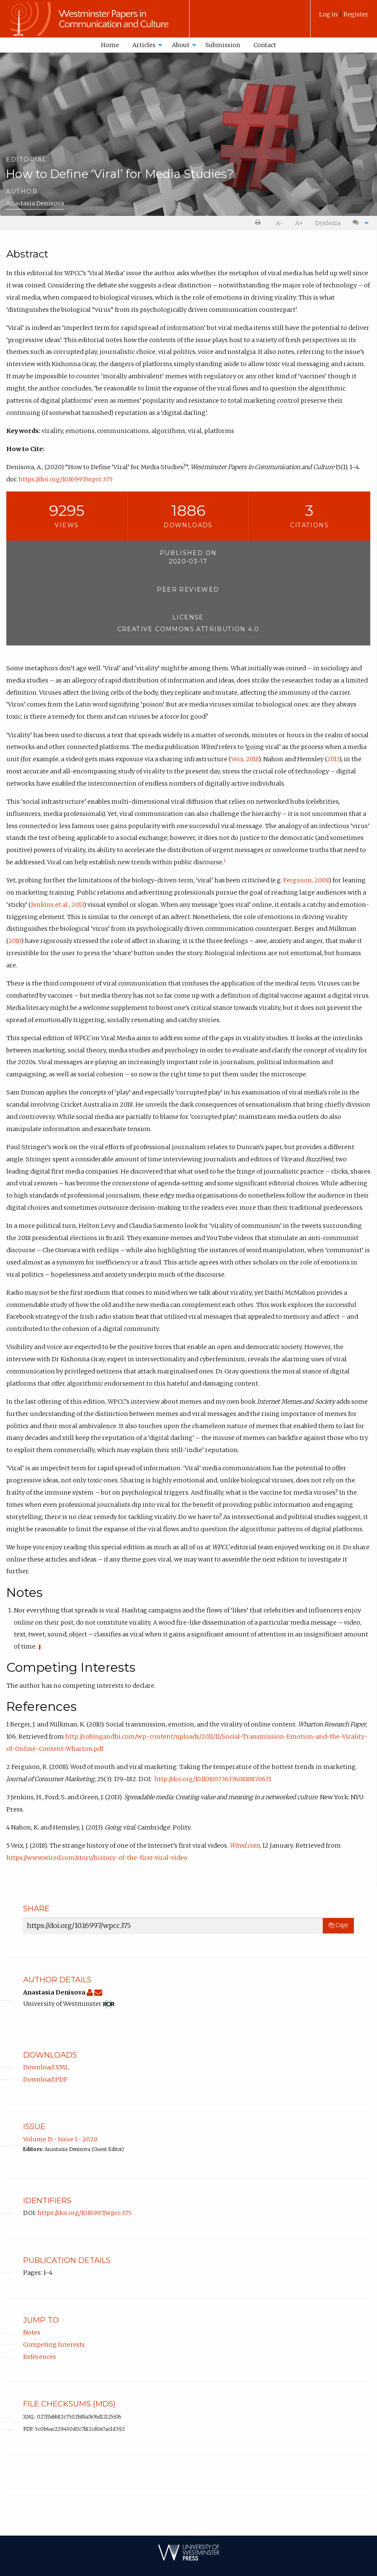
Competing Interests (54, 2344)
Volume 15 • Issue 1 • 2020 (60, 2139)
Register (356, 14)
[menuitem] (344, 17)
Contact (264, 45)
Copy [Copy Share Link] (338, 1925)
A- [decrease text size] (279, 223)
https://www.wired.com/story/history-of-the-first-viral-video (96, 1858)
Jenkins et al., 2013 (57, 904)
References (39, 2357)
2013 (333, 759)
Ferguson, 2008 (306, 880)
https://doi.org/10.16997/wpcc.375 (65, 479)
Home (110, 45)
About (181, 45)
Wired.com (244, 1845)
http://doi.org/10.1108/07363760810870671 (212, 1779)
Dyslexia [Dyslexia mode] (327, 223)
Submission (223, 45)
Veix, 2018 (244, 759)
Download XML (46, 2067)
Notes (31, 2332)
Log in (329, 14)
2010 (14, 941)
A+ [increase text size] (299, 223)
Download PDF (45, 2079)
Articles (144, 45)
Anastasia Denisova (35, 203)
